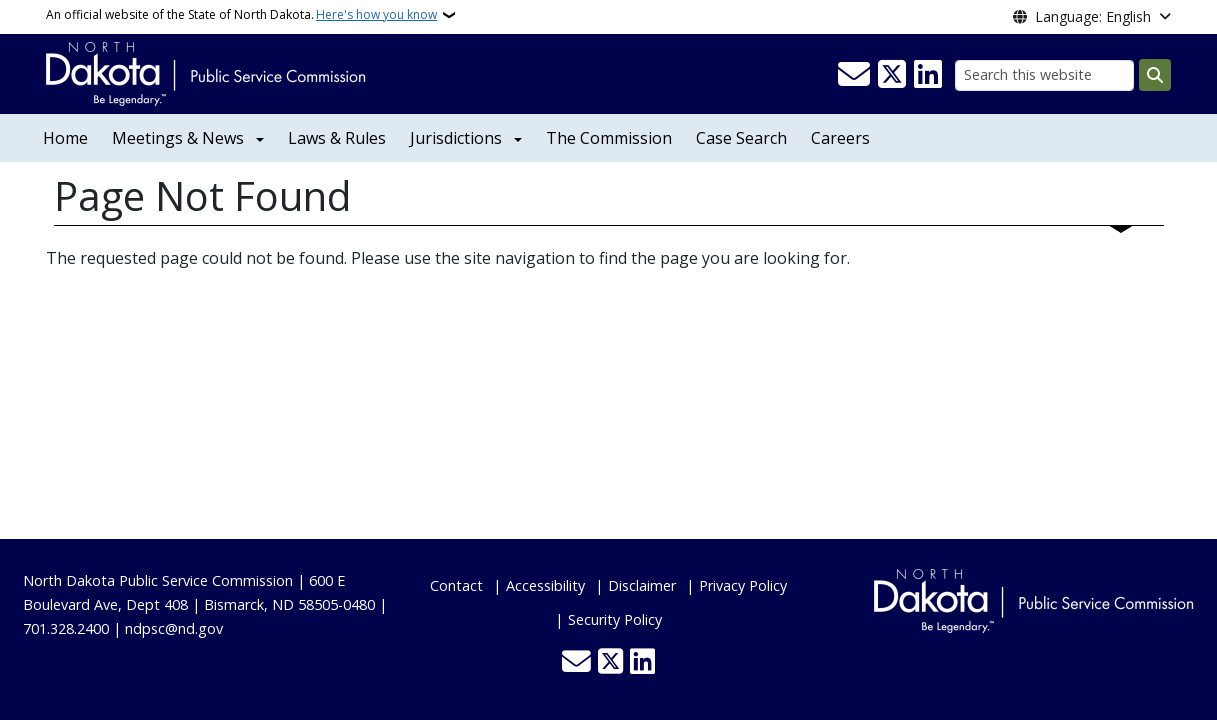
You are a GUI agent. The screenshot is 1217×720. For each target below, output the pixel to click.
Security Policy (615, 619)
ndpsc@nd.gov (174, 628)
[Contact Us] (854, 75)
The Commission (609, 138)
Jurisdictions (456, 138)
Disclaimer (642, 585)
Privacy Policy (743, 585)
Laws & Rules (337, 138)
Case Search (741, 138)
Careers (840, 138)
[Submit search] (1155, 75)
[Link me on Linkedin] (928, 75)
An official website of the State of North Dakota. (241, 15)
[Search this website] (1044, 75)
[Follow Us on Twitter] (892, 75)
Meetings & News (178, 138)
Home (65, 138)
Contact (456, 585)
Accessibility (545, 585)
